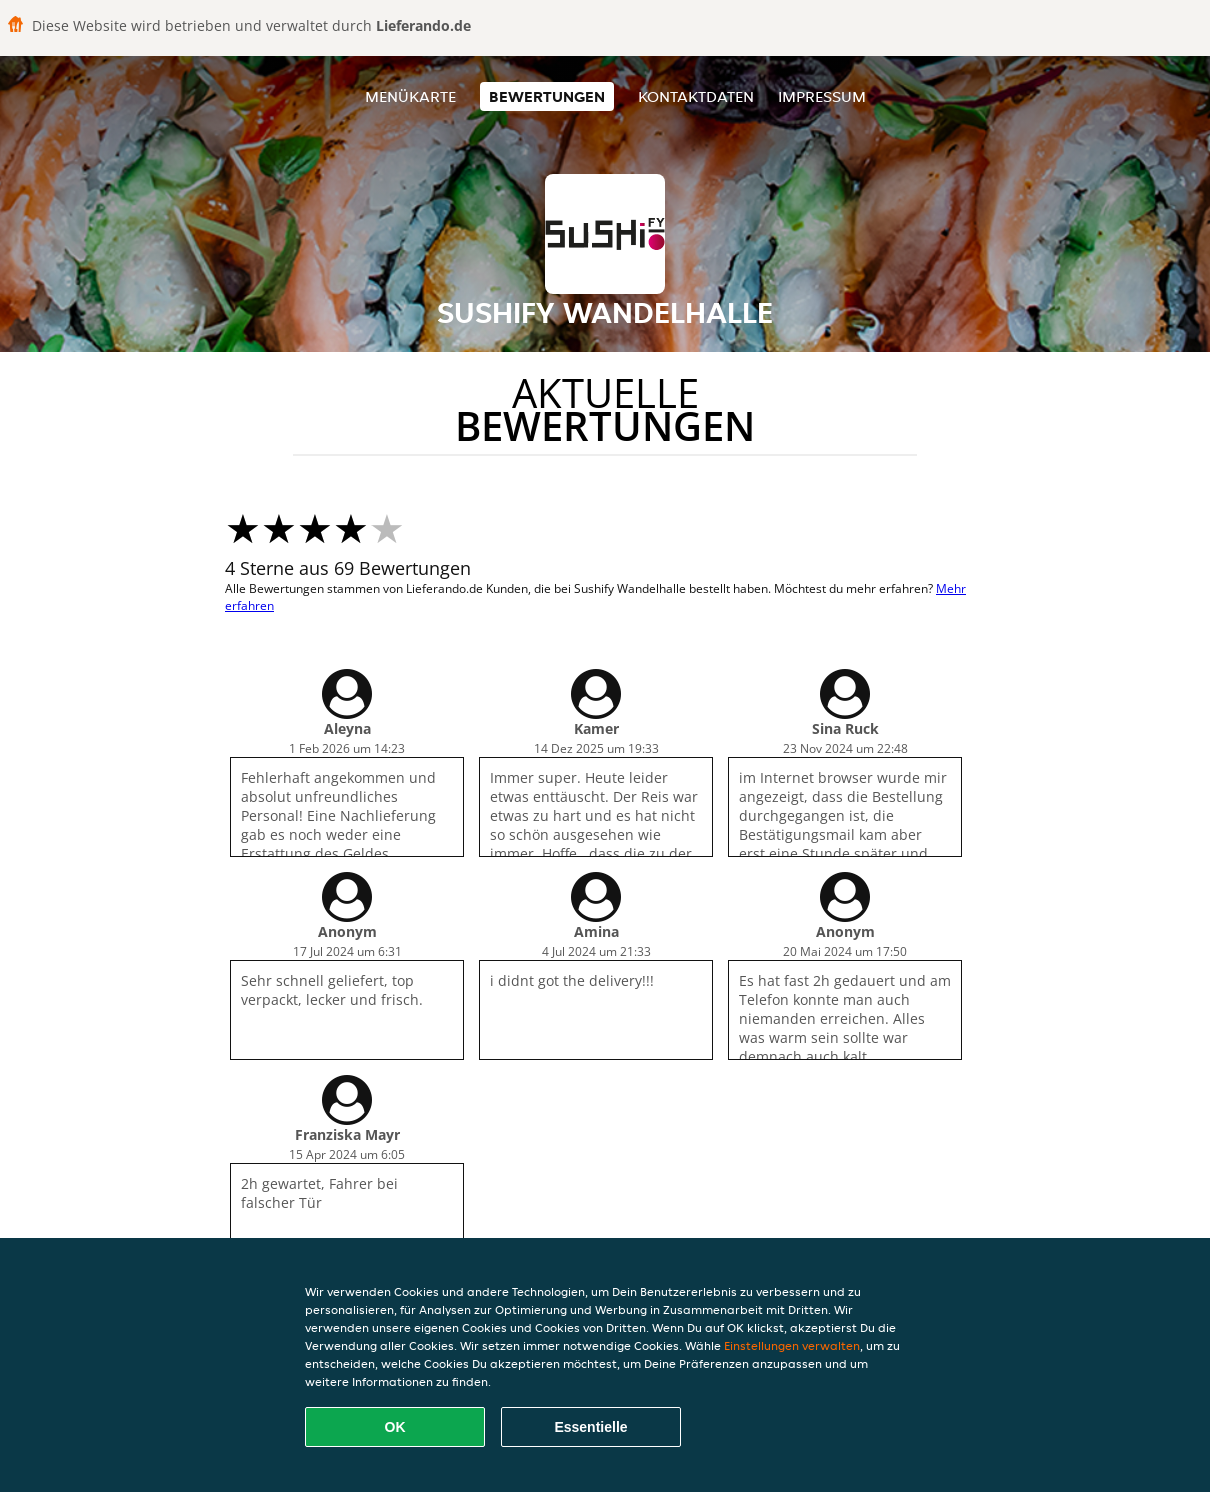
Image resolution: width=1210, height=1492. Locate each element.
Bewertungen (547, 96)
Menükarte (410, 96)
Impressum (822, 96)
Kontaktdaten (696, 96)
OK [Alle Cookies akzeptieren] (395, 1427)
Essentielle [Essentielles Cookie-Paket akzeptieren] (590, 1427)
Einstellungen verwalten (792, 1345)
